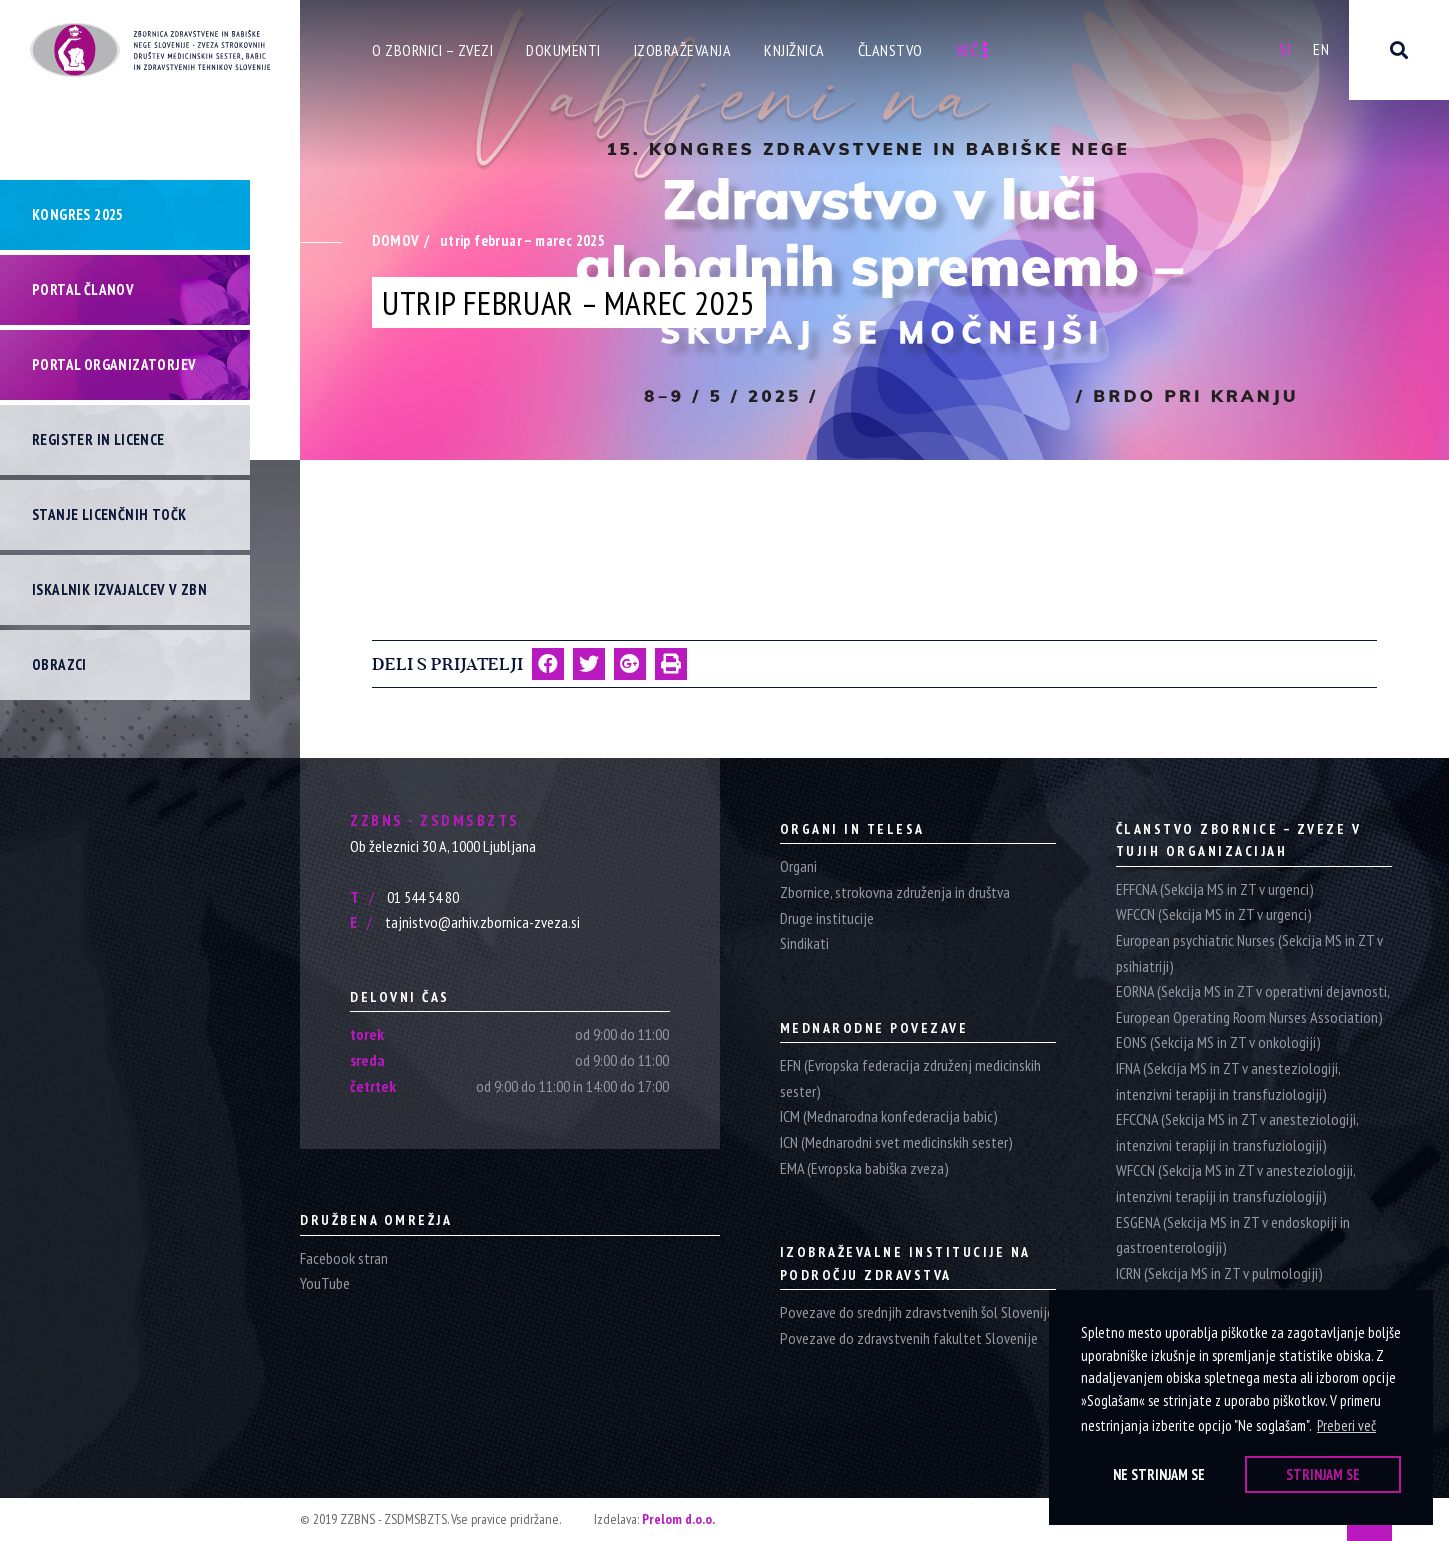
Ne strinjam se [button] (1159, 1474)
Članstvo (890, 50)
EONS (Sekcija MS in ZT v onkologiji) (1218, 1042)
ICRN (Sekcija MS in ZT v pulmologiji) (1219, 1273)
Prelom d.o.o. (678, 1519)
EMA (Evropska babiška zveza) (864, 1168)
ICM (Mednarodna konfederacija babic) (889, 1116)
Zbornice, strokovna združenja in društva (895, 892)
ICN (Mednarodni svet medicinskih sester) (896, 1142)
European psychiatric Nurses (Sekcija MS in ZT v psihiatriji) (1249, 953)
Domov (395, 240)
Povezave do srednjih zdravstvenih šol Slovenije (917, 1312)
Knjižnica (794, 50)
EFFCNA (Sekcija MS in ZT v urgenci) (1215, 889)
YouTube (325, 1283)
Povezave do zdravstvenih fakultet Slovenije (909, 1338)
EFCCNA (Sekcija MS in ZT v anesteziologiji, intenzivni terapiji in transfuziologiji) (1237, 1132)
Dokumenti (563, 50)
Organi (798, 866)
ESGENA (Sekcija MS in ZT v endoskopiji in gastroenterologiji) (1233, 1235)
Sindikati (804, 943)
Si (1284, 49)
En (1321, 49)
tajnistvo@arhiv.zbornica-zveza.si (465, 922)
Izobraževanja (683, 50)
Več (972, 50)
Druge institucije (827, 918)
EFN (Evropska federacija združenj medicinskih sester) (910, 1078)
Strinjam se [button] (1323, 1474)
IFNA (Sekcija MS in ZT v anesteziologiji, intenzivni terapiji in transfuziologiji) (1228, 1081)
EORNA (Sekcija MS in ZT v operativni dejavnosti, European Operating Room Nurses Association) (1252, 1004)
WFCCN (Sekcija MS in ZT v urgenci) (1214, 914)
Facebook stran (344, 1258)
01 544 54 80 (404, 897)
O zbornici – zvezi (432, 50)
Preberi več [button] (1346, 1425)
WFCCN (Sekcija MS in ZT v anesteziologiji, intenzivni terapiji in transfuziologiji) (1235, 1183)
